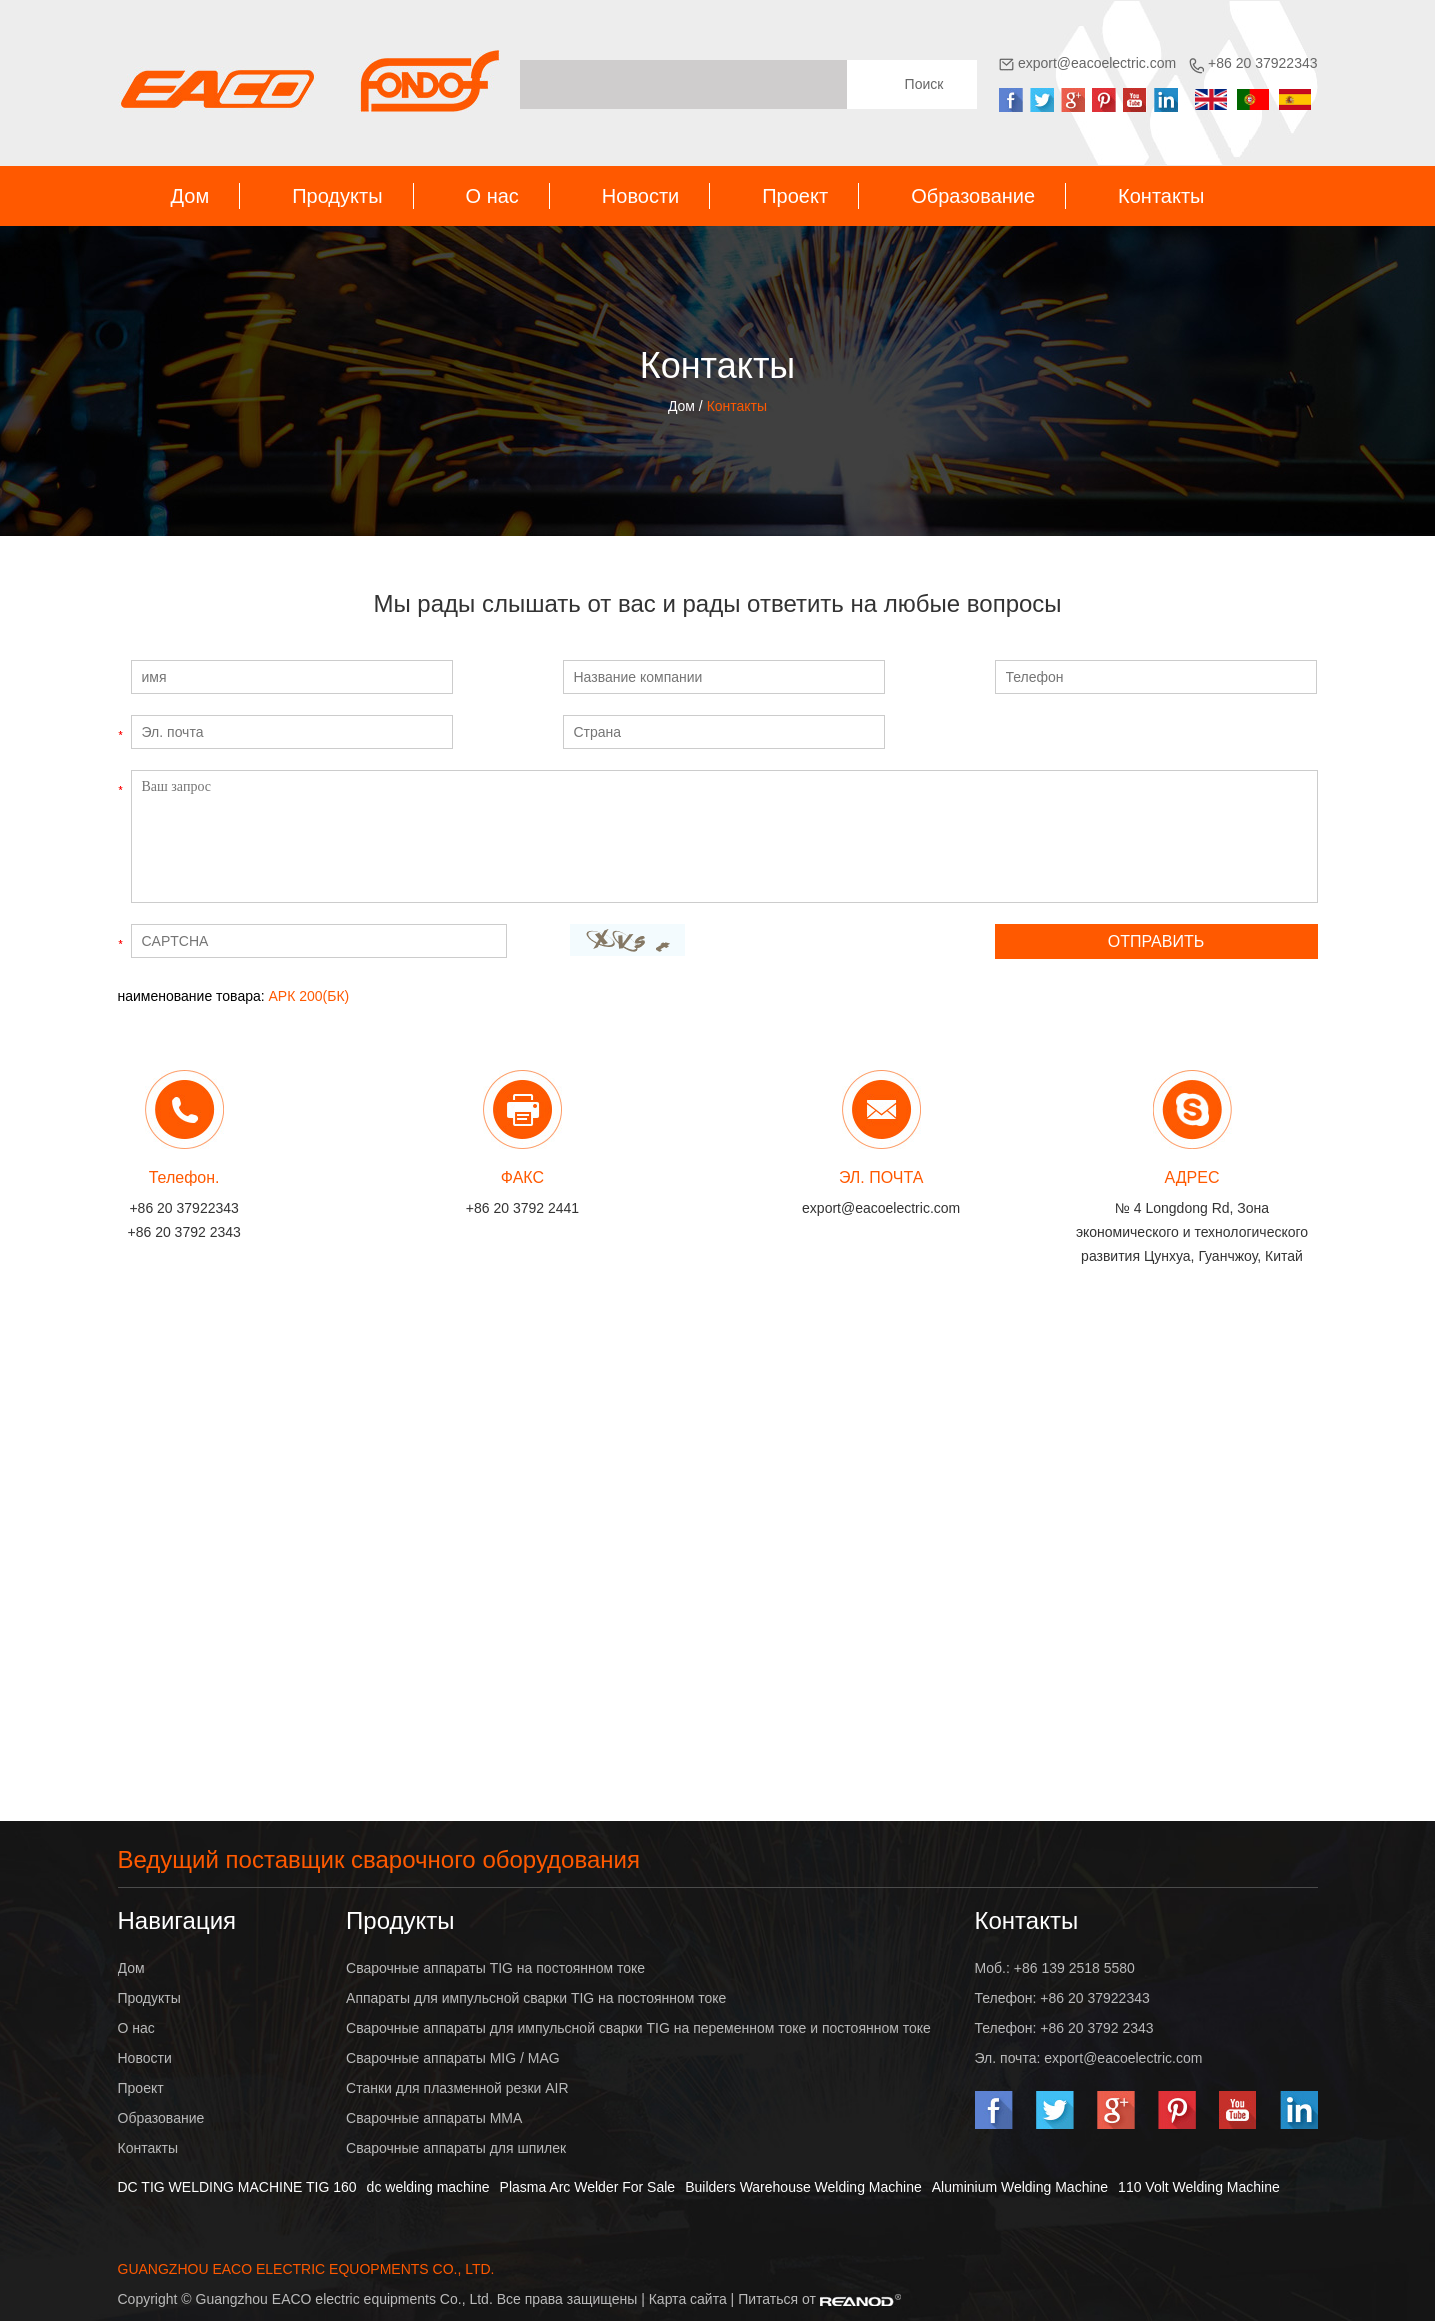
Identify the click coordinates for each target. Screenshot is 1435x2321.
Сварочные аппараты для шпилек (456, 2148)
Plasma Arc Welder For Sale (588, 2187)
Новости (640, 196)
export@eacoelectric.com (1097, 63)
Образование (973, 196)
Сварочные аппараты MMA (434, 2118)
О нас (492, 196)
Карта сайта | (693, 2299)
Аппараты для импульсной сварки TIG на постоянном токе (536, 1998)
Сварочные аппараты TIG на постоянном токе (495, 1968)
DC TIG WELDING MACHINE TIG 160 (237, 2187)
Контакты (1161, 196)
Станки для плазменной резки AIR (457, 2088)
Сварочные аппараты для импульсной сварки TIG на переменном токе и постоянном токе (638, 2028)
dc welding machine (428, 2187)
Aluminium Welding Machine (1020, 2187)
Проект (795, 196)
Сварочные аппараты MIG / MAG (453, 2058)
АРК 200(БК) (309, 996)
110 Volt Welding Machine (1199, 2187)
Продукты (337, 196)
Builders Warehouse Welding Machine (803, 2187)
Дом (190, 196)
